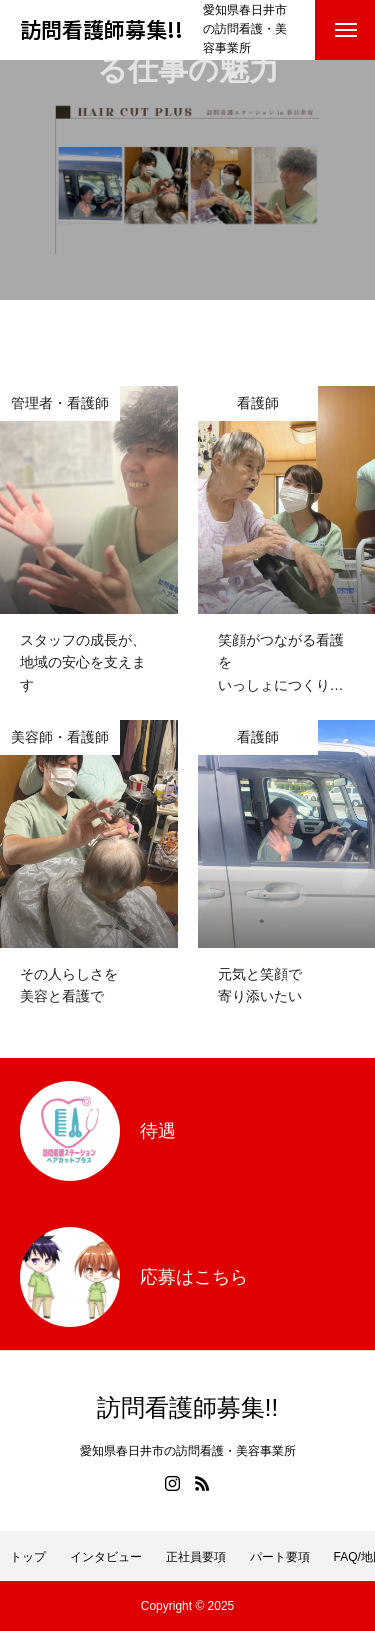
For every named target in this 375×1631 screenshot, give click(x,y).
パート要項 (280, 1557)
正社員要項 (196, 1557)
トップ (28, 1557)
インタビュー (106, 1557)
